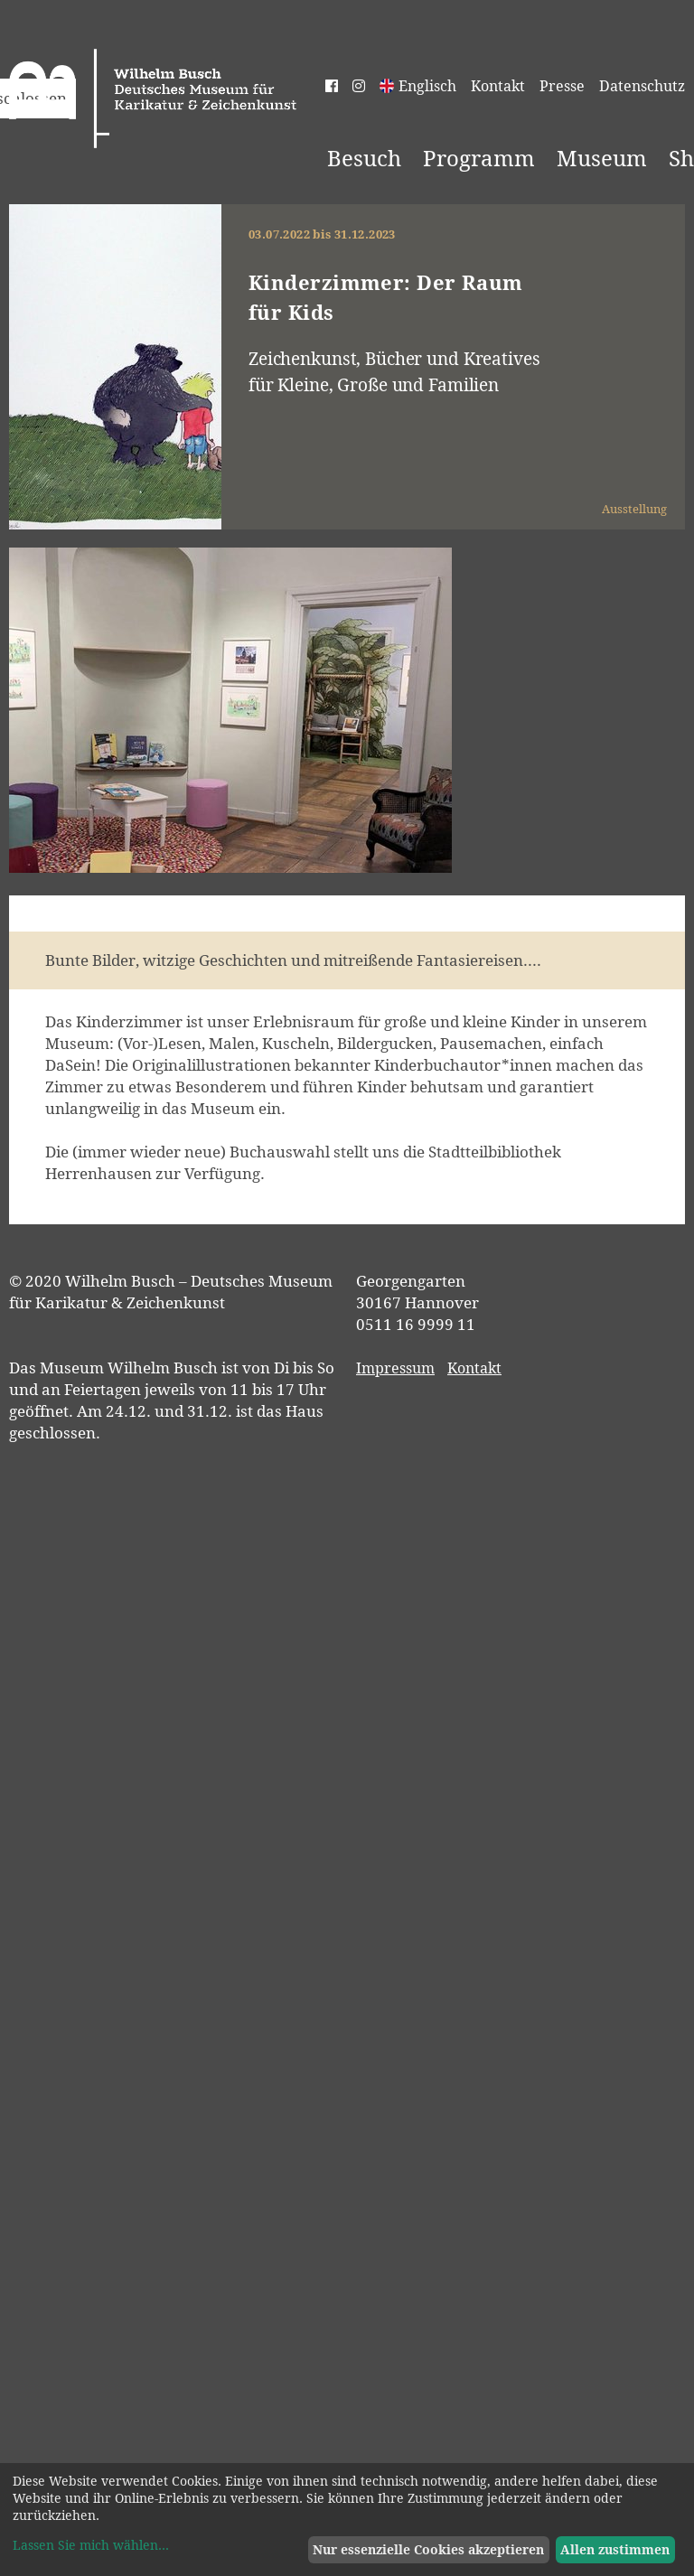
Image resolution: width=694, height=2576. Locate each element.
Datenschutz (642, 86)
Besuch (364, 158)
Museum (602, 158)
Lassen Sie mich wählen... (91, 2544)
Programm (479, 158)
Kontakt (498, 86)
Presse (562, 86)
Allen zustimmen (615, 2549)
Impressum (395, 1368)
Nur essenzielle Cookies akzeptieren (428, 2549)
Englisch (427, 86)
